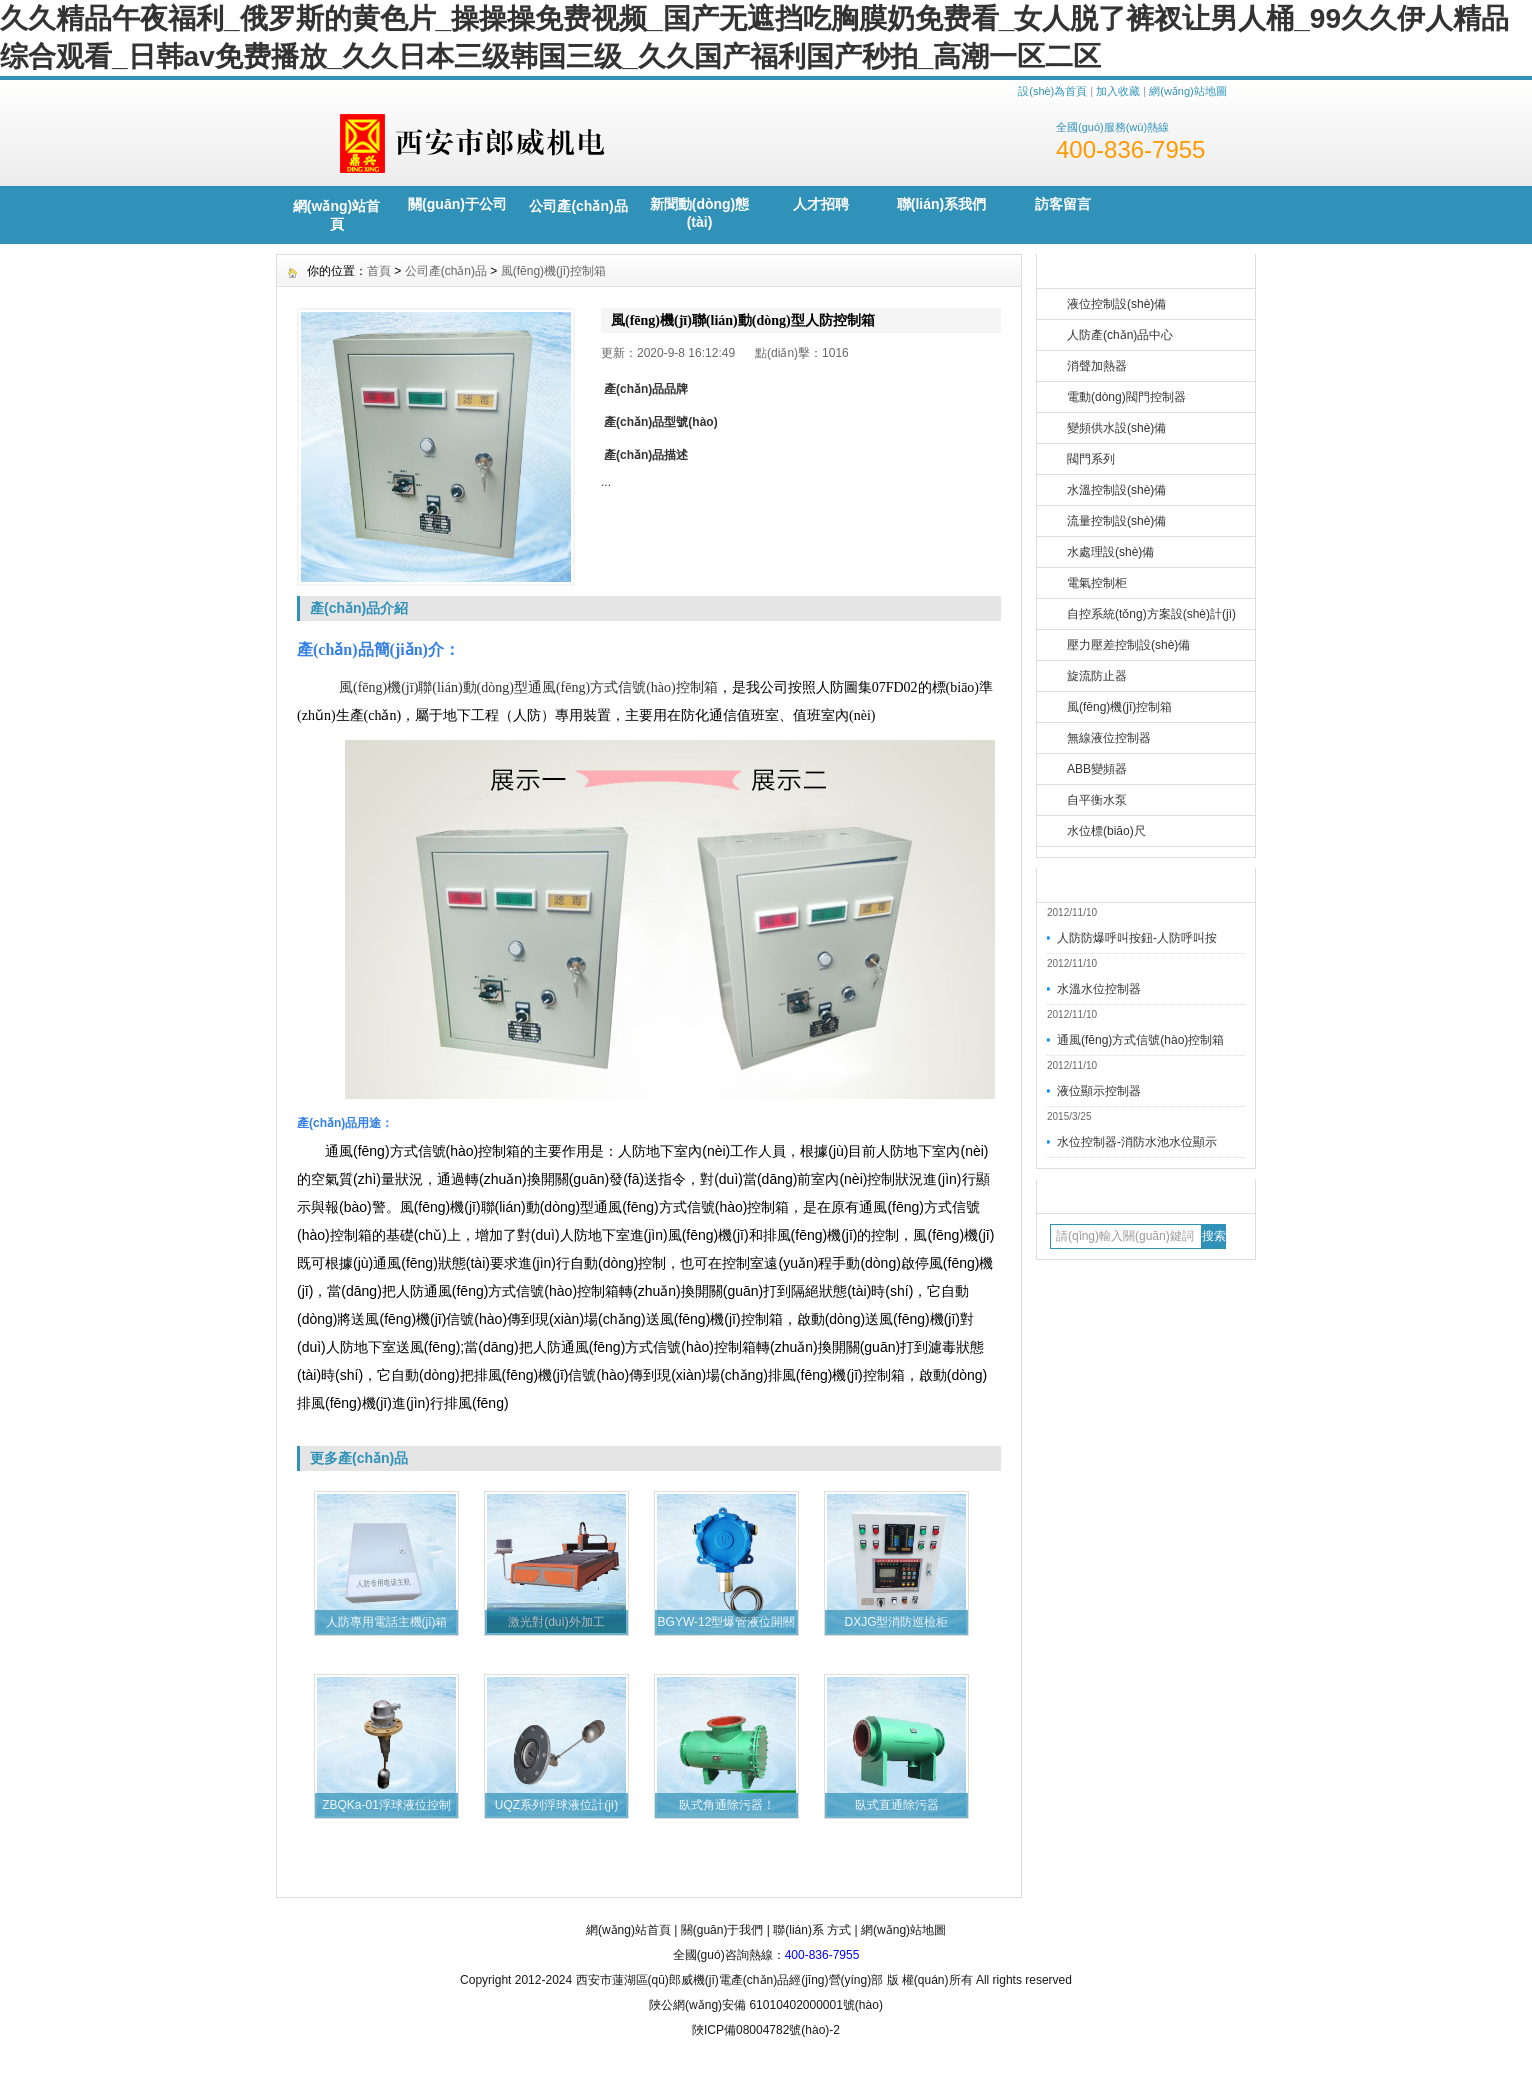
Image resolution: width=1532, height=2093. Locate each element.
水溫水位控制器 (1099, 989)
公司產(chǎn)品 (578, 206)
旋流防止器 (1097, 676)
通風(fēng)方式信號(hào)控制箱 (1140, 1040)
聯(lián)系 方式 (812, 1930)
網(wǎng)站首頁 (336, 215)
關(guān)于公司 (457, 204)
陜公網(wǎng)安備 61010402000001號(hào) (766, 2005)
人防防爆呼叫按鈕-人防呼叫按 (1137, 938)
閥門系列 (1091, 459)
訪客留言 (1063, 204)
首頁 (379, 271)
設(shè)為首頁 (1052, 91)
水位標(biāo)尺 (1106, 831)
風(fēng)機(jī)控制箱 (1119, 707)
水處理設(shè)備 (1110, 552)
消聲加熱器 (1097, 366)
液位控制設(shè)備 (1116, 304)
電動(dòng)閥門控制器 (1126, 397)
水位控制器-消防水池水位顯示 (1137, 1142)
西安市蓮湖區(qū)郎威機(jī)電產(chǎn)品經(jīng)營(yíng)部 (730, 1980)
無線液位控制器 (1109, 738)
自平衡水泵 (1097, 800)
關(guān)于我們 (722, 1930)
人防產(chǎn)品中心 (1120, 335)
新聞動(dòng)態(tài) (700, 213)
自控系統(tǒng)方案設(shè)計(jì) (1151, 614)
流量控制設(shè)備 (1116, 521)
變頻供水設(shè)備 (1116, 428)
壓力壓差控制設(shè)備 (1128, 645)
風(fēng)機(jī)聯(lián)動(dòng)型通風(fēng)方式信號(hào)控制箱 (528, 687)
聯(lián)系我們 (941, 204)
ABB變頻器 (1097, 769)
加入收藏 (1118, 91)
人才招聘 (821, 204)
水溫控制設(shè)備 (1116, 490)
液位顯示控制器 (1099, 1091)
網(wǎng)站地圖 (1188, 91)
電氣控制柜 (1097, 583)
